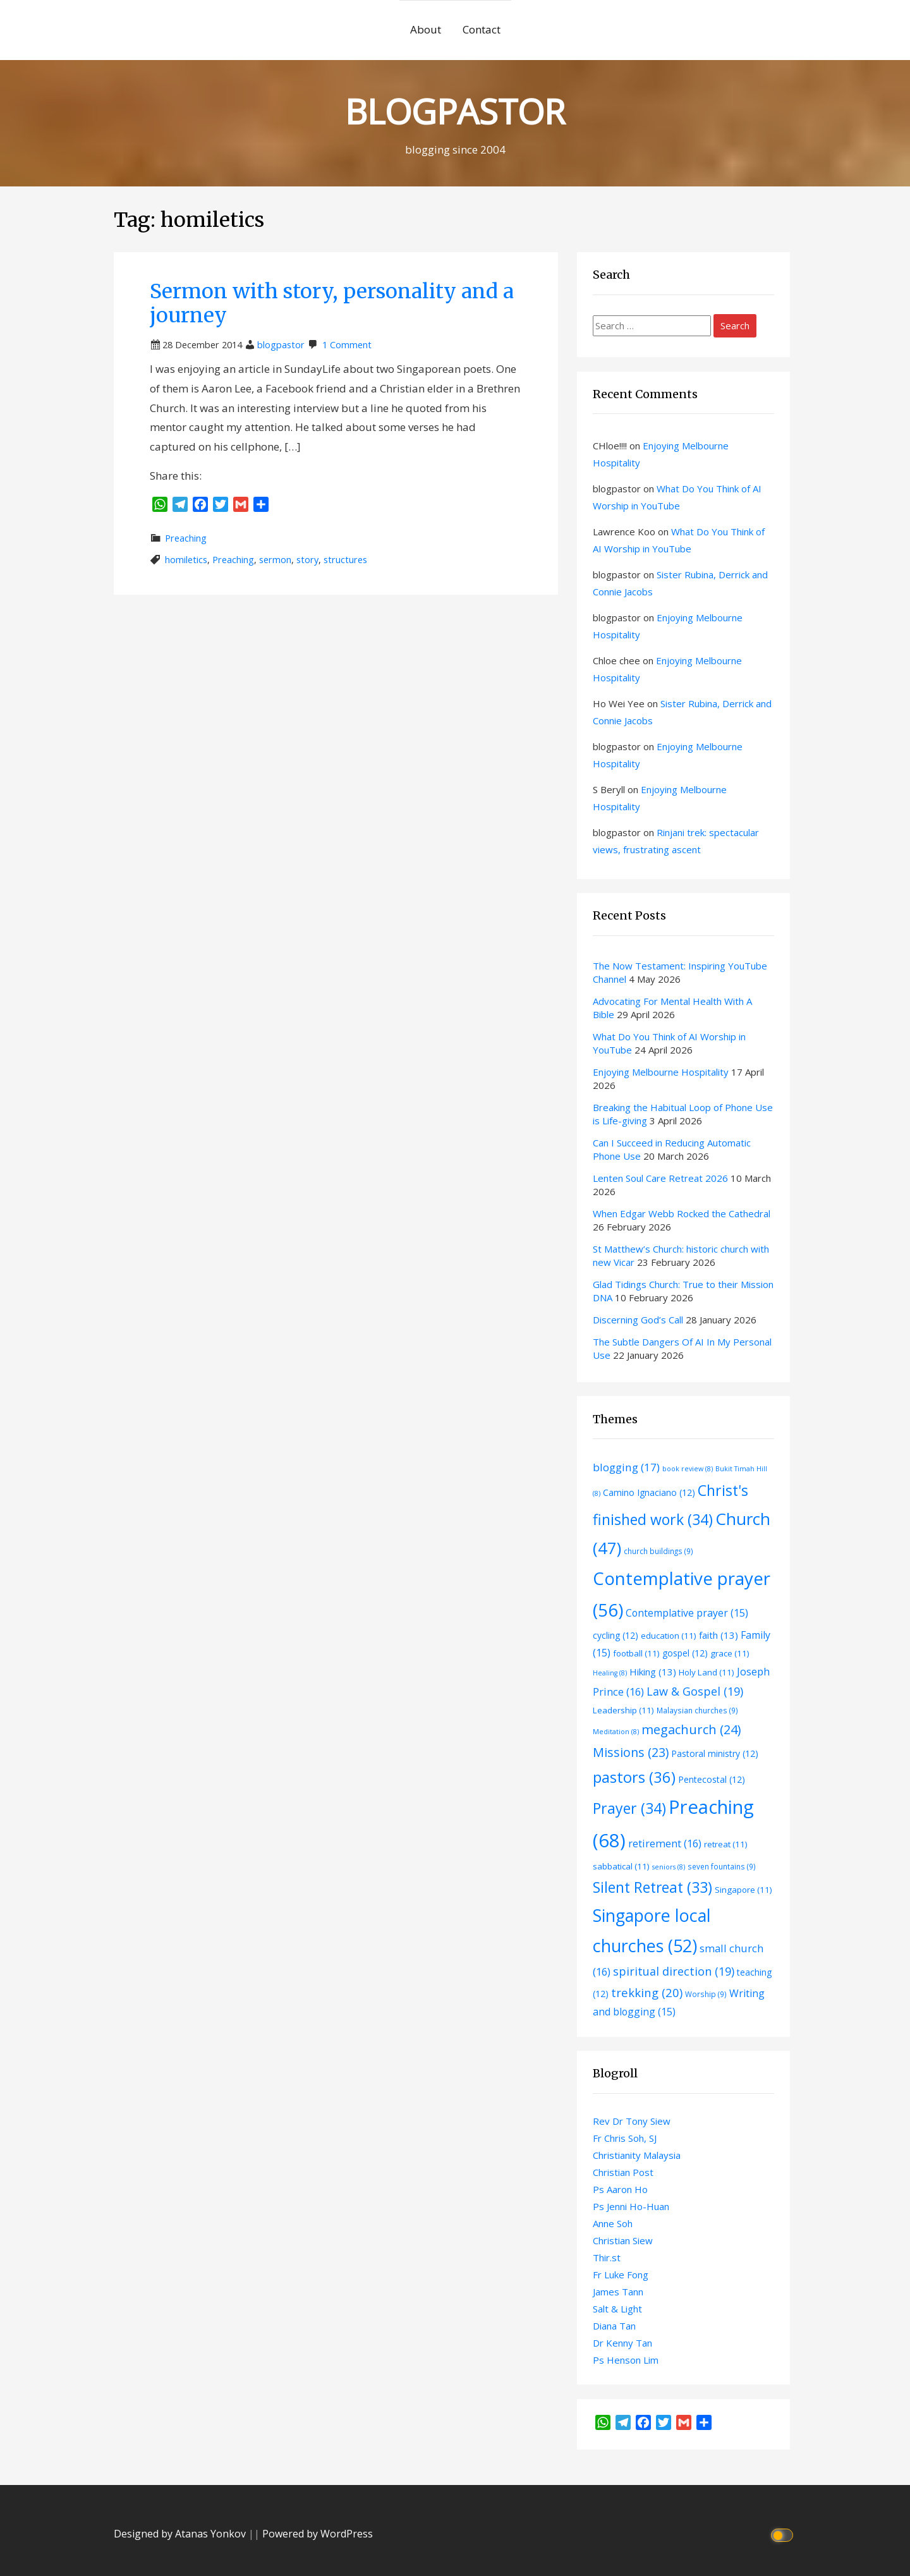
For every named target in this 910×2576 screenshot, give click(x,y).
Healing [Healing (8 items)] (610, 1672)
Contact (481, 29)
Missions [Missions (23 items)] (631, 1752)
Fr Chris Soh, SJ (625, 2138)
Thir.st (607, 2257)
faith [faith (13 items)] (718, 1635)
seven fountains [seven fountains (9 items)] (722, 1866)
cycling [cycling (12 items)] (615, 1635)
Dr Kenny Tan (622, 2342)
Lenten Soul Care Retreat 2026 (660, 1178)
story (307, 560)
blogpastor (281, 345)
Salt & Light (617, 2308)
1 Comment (347, 345)
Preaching (186, 538)
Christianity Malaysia (637, 2155)
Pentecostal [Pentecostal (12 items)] (711, 1779)
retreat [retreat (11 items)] (726, 1844)
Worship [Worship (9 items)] (706, 1994)
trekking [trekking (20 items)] (646, 1992)
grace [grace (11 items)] (729, 1653)
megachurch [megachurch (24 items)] (691, 1729)
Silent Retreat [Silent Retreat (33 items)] (652, 1887)
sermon (275, 560)
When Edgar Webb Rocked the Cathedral (681, 1213)
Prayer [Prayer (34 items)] (629, 1808)
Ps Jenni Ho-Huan (631, 2206)
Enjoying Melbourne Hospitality (661, 1072)
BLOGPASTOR (455, 111)
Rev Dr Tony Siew (631, 2121)
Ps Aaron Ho (620, 2189)
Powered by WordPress (317, 2534)
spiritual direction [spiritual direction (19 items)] (673, 1971)
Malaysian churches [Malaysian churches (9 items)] (697, 1710)
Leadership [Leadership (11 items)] (623, 1710)
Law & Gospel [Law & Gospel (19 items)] (694, 1691)
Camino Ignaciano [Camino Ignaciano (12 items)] (649, 1492)
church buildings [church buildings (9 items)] (658, 1551)
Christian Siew (623, 2240)
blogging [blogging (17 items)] (626, 1467)
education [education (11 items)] (668, 1635)
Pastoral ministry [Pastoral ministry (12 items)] (714, 1753)
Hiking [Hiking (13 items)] (652, 1671)
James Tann (618, 2291)
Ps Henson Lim (625, 2360)
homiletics (186, 560)
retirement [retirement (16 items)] (664, 1843)
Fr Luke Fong (620, 2274)
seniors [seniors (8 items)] (668, 1866)
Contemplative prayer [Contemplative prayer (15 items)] (687, 1613)
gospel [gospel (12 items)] (685, 1653)
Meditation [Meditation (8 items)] (616, 1731)
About (425, 29)
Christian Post (623, 2172)
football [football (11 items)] (636, 1653)
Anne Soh (613, 2223)
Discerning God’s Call (638, 1319)
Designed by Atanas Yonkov (181, 2534)
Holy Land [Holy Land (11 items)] (706, 1672)
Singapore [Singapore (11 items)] (743, 1889)
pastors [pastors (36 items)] (634, 1777)
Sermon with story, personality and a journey (332, 303)
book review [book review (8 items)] (687, 1468)
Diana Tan (614, 2325)
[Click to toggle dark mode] (784, 2534)
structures (345, 560)
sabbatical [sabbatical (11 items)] (621, 1866)
